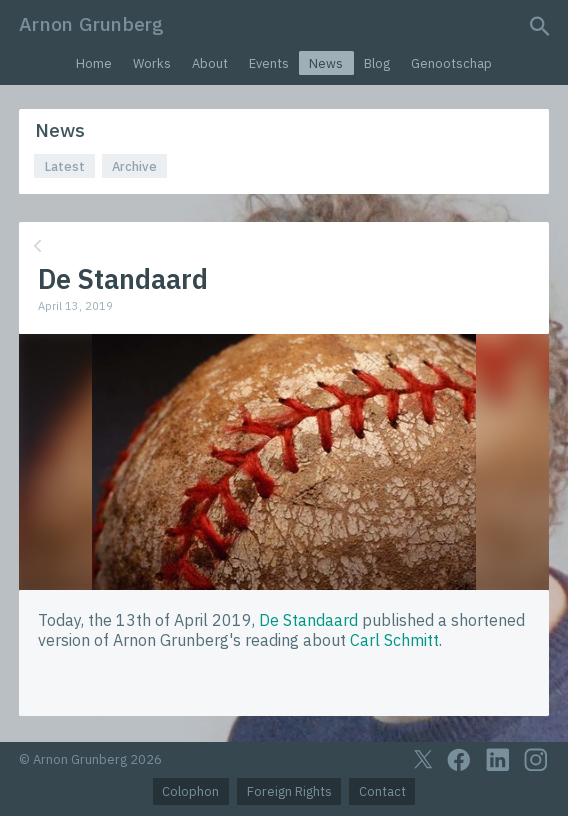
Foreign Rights (289, 791)
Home (94, 63)
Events (269, 63)
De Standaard (308, 620)
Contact (382, 791)
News (326, 63)
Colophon (190, 791)
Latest (65, 166)
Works (152, 63)
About (210, 63)
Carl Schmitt (394, 640)
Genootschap (451, 63)
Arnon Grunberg (91, 23)
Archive (134, 166)
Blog (377, 63)
